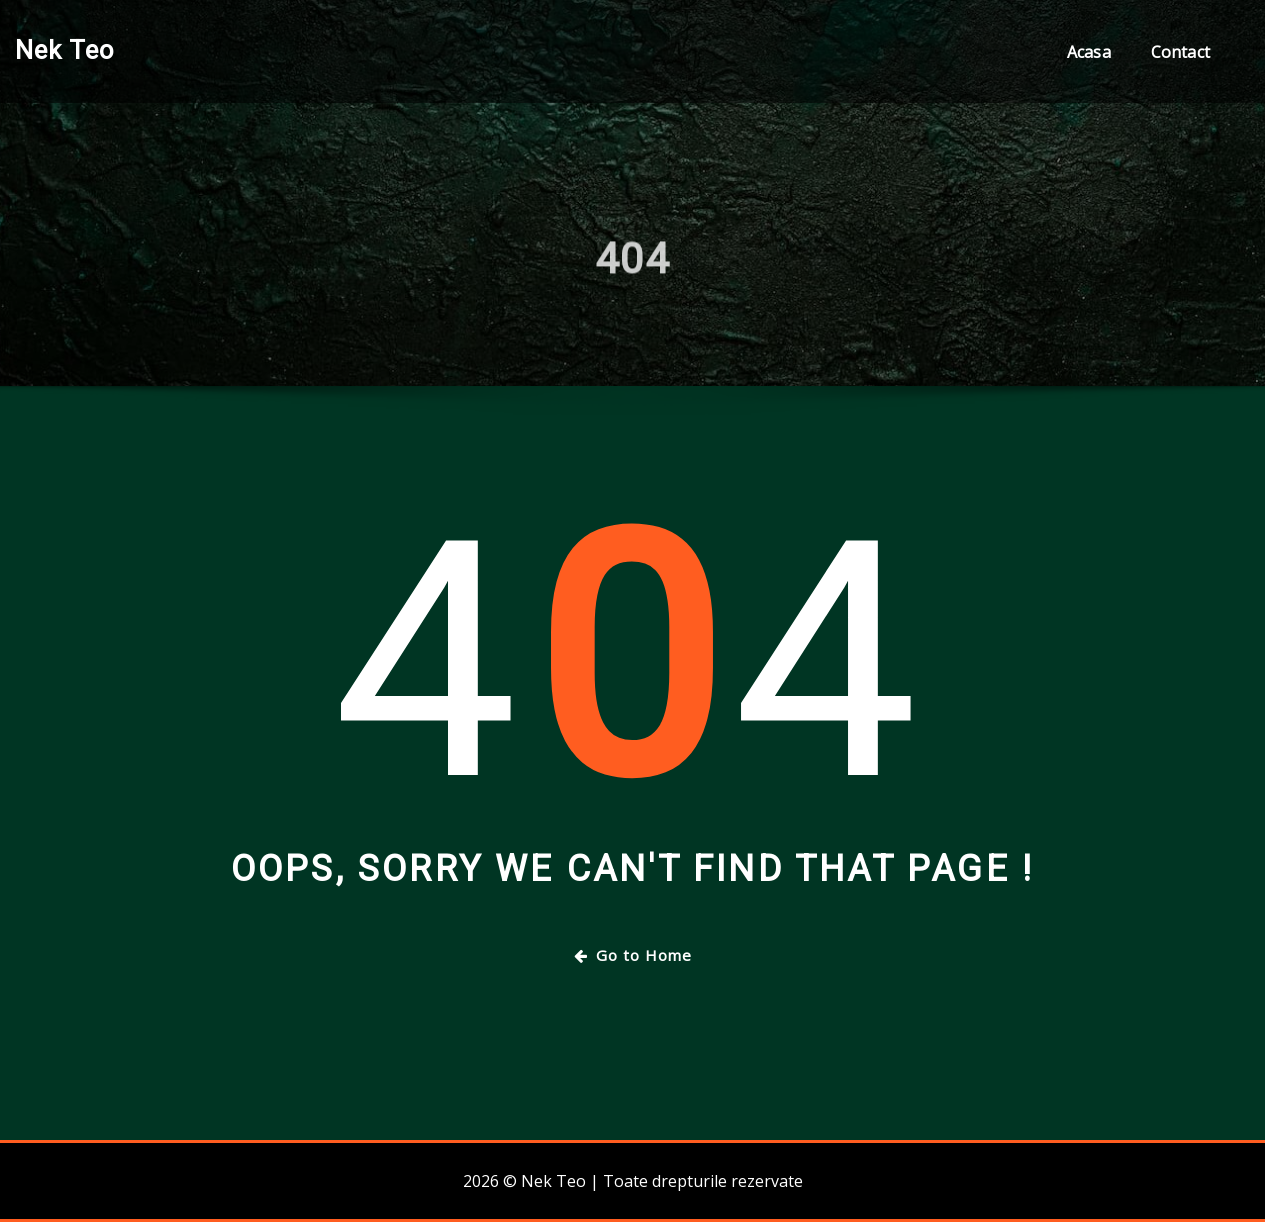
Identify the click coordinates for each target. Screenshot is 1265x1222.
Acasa (1089, 52)
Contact (1180, 52)
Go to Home (633, 955)
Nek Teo (64, 50)
